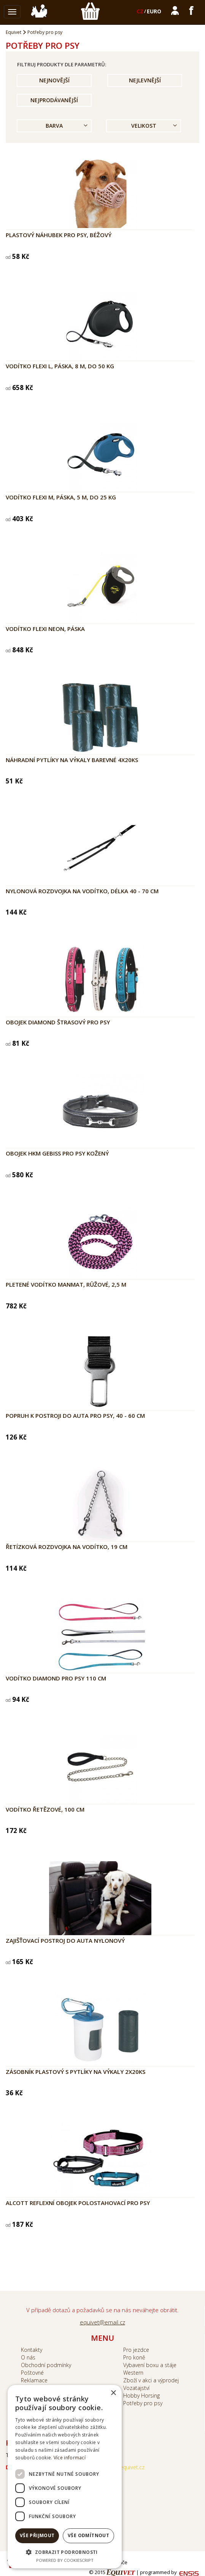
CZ (140, 11)
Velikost (143, 125)
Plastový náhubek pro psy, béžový (58, 235)
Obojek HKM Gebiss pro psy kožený (57, 1153)
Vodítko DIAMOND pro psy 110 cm (56, 1678)
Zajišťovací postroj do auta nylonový (65, 1940)
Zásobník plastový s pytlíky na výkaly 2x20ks (75, 2071)
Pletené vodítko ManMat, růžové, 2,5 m (66, 1284)
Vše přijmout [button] (37, 2535)
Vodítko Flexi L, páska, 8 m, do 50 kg (60, 366)
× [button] (113, 2393)
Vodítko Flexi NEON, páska (45, 628)
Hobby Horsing (141, 2395)
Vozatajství (136, 2387)
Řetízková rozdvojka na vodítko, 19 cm (66, 1546)
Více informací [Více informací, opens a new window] (70, 2457)
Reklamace (34, 2380)
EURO (154, 11)
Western (133, 2372)
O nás (28, 2357)
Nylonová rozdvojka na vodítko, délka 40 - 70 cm (82, 891)
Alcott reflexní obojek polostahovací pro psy (78, 2203)
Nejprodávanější (54, 100)
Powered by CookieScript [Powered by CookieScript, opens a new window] (65, 2560)
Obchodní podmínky (46, 2365)
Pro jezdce (136, 2349)
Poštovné (32, 2372)
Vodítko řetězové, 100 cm (45, 1809)
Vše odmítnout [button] (88, 2535)
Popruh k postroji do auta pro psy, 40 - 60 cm (75, 1415)
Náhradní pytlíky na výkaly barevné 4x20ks (72, 760)
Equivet (13, 32)
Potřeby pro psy (44, 32)
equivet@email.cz (102, 2322)
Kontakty (31, 2349)
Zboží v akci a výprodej (151, 2380)
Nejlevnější (145, 80)
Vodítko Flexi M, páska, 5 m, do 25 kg (61, 497)
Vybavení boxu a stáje (149, 2365)
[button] (64, 2551)
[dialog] (65, 2476)
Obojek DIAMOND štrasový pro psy (58, 1022)
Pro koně (134, 2357)
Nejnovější (54, 80)
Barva (54, 125)
